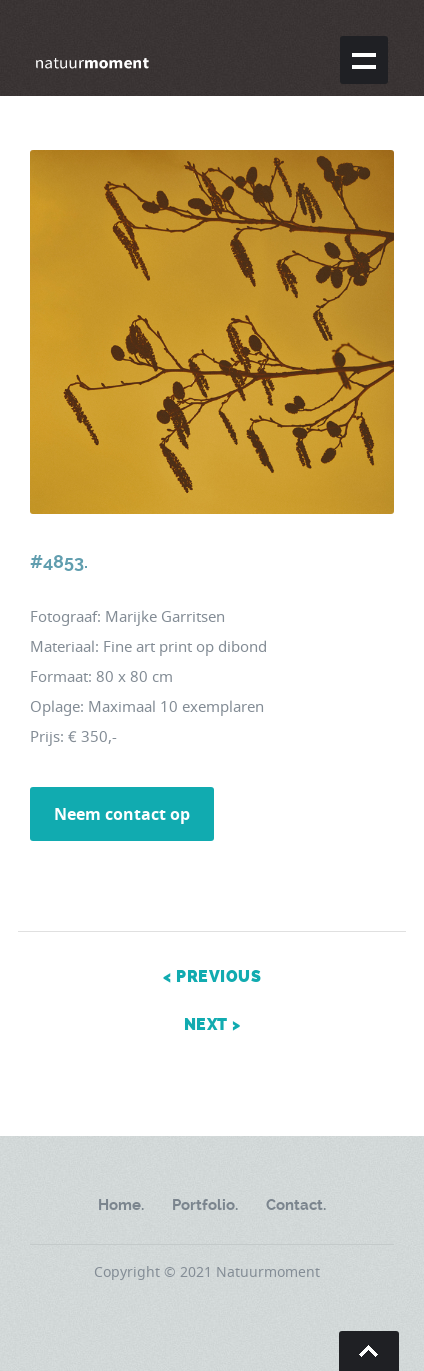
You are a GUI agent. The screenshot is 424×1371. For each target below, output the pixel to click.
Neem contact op (122, 814)
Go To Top (369, 1351)
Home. (121, 1205)
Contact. (296, 1205)
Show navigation (364, 60)
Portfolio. (205, 1205)
